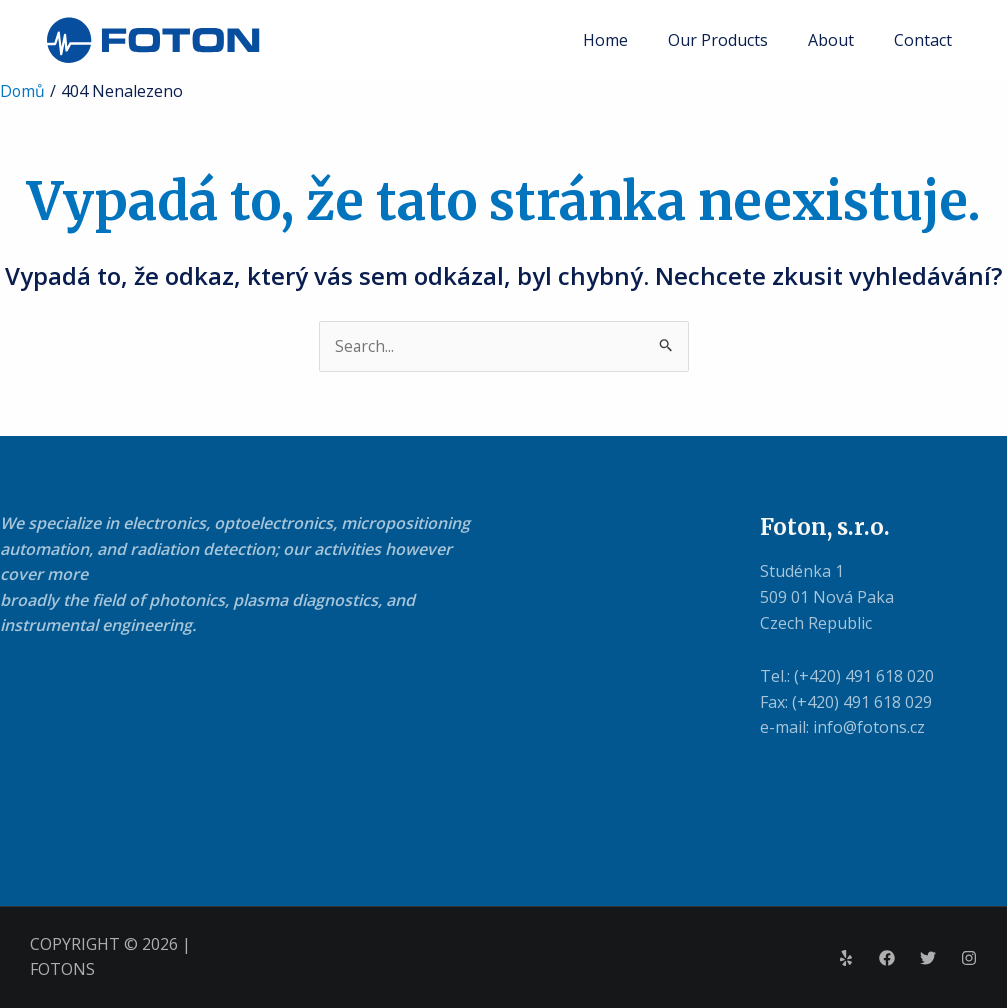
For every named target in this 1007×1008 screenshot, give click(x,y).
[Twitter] (928, 958)
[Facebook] (887, 958)
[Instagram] (969, 958)
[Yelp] (846, 958)
